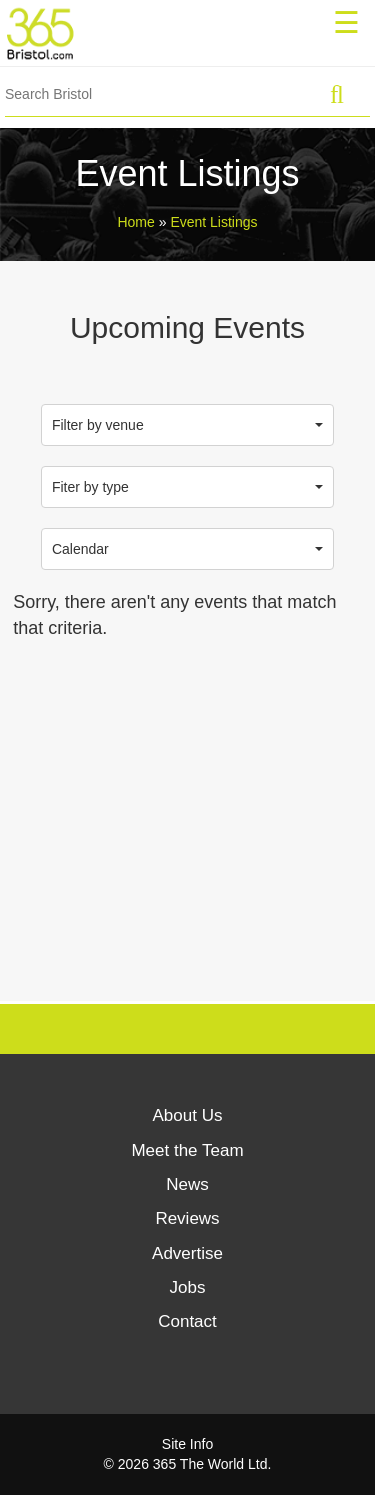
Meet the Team (187, 1150)
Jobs (188, 1287)
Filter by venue (187, 425)
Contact (187, 1321)
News (187, 1184)
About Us (188, 1115)
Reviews (187, 1218)
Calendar (187, 549)
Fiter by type (187, 487)
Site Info (187, 1444)
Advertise (187, 1253)
